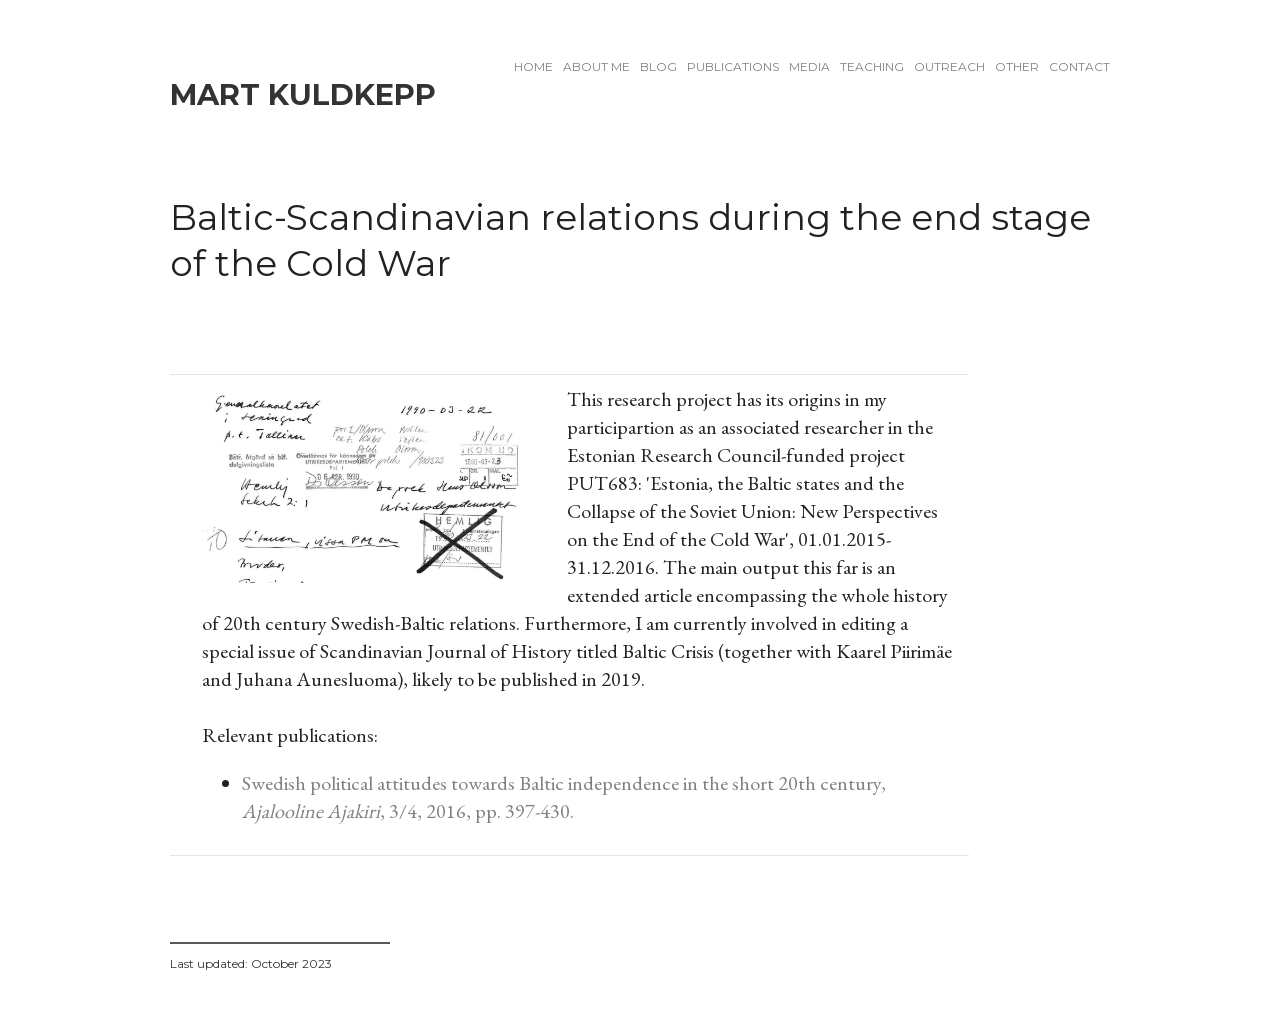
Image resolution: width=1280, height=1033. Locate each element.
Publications (733, 66)
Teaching (872, 66)
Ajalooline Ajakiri (311, 811)
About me (596, 66)
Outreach (949, 66)
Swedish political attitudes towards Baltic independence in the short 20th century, (564, 783)
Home (533, 66)
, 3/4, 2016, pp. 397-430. (477, 811)
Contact (1079, 66)
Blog (658, 66)
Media (809, 66)
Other (1017, 66)
